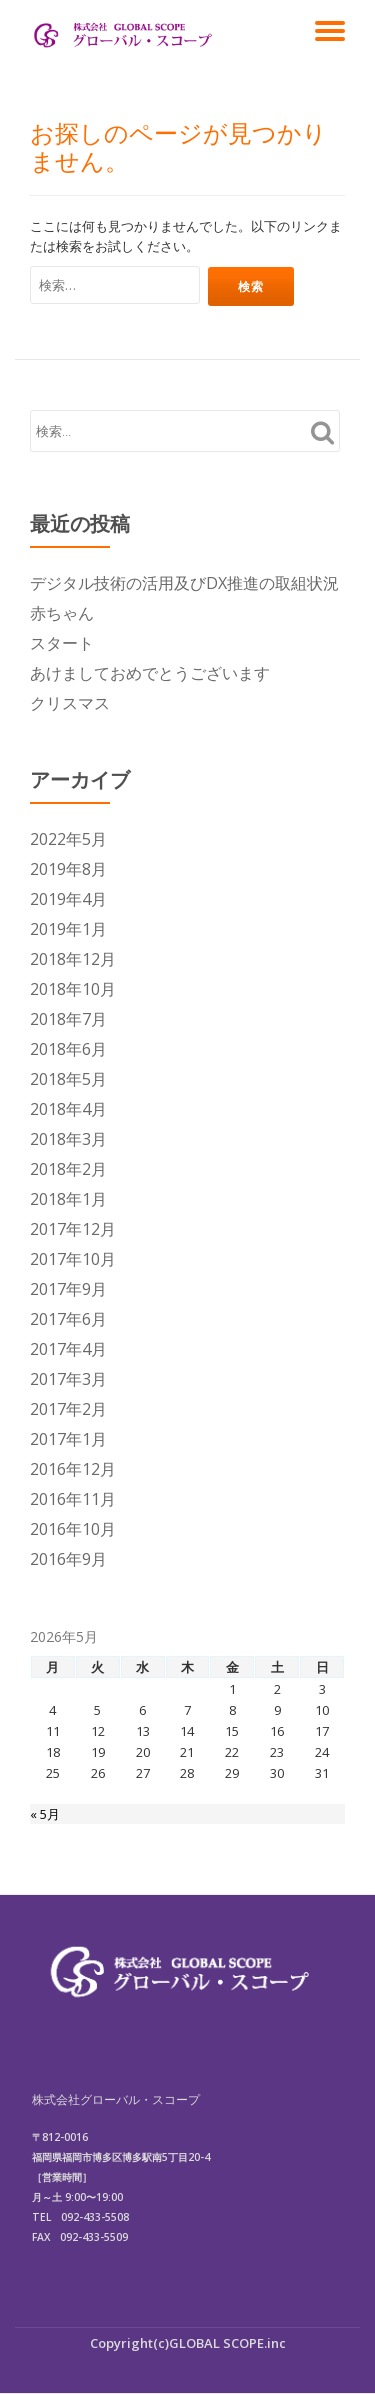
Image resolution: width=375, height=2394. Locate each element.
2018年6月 (68, 1049)
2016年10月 (73, 1529)
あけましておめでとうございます (150, 673)
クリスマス (70, 703)
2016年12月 (73, 1469)
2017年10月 (73, 1259)
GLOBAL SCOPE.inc (227, 2343)
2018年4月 (68, 1109)
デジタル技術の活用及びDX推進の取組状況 (184, 583)
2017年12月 (73, 1229)
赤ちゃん (62, 613)
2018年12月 (73, 959)
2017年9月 (68, 1289)
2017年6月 (68, 1319)
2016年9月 (68, 1559)
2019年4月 (68, 899)
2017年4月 (68, 1349)
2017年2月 (68, 1409)
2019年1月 (68, 929)
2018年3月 (68, 1139)
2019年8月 (68, 869)
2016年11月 (73, 1499)
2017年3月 (68, 1379)
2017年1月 (68, 1439)
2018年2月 (68, 1169)
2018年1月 (68, 1199)
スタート (62, 643)
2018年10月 (73, 989)
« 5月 (45, 1814)
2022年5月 (68, 839)
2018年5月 (68, 1079)
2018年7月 (68, 1019)
